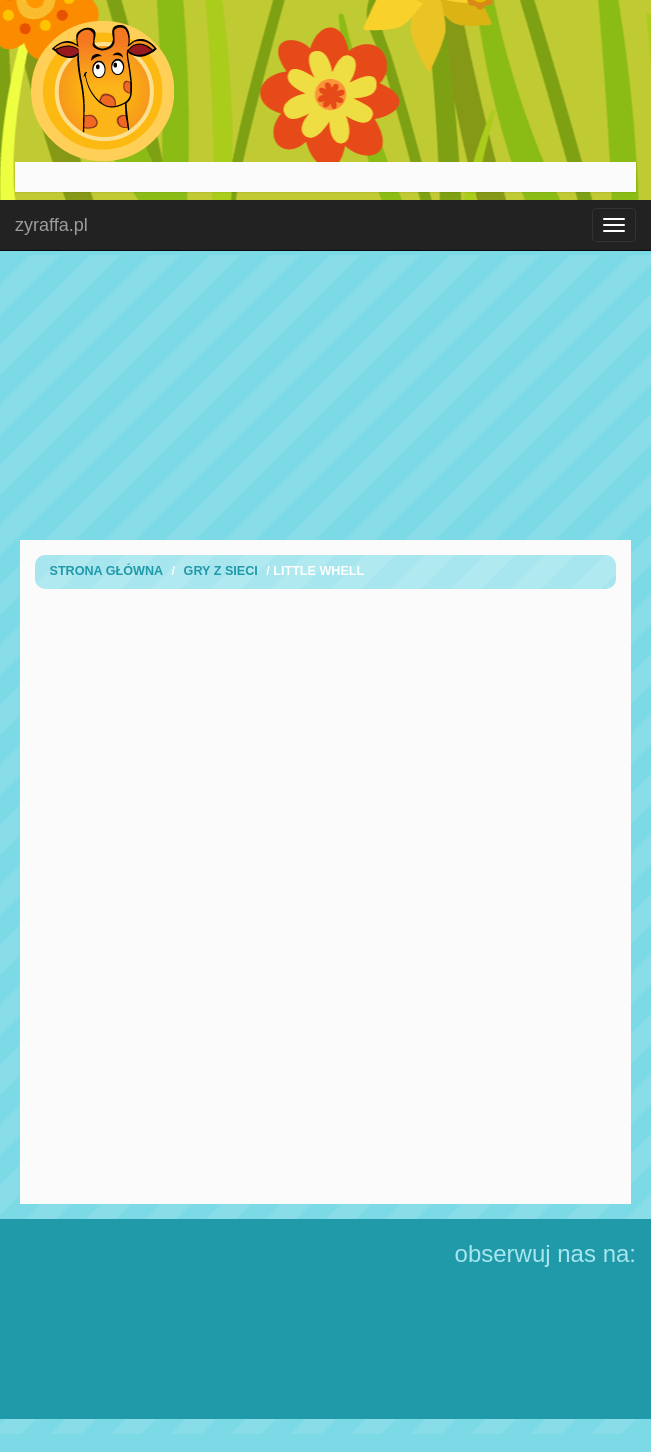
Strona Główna (107, 571)
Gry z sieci (221, 571)
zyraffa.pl (51, 225)
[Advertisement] (326, 395)
